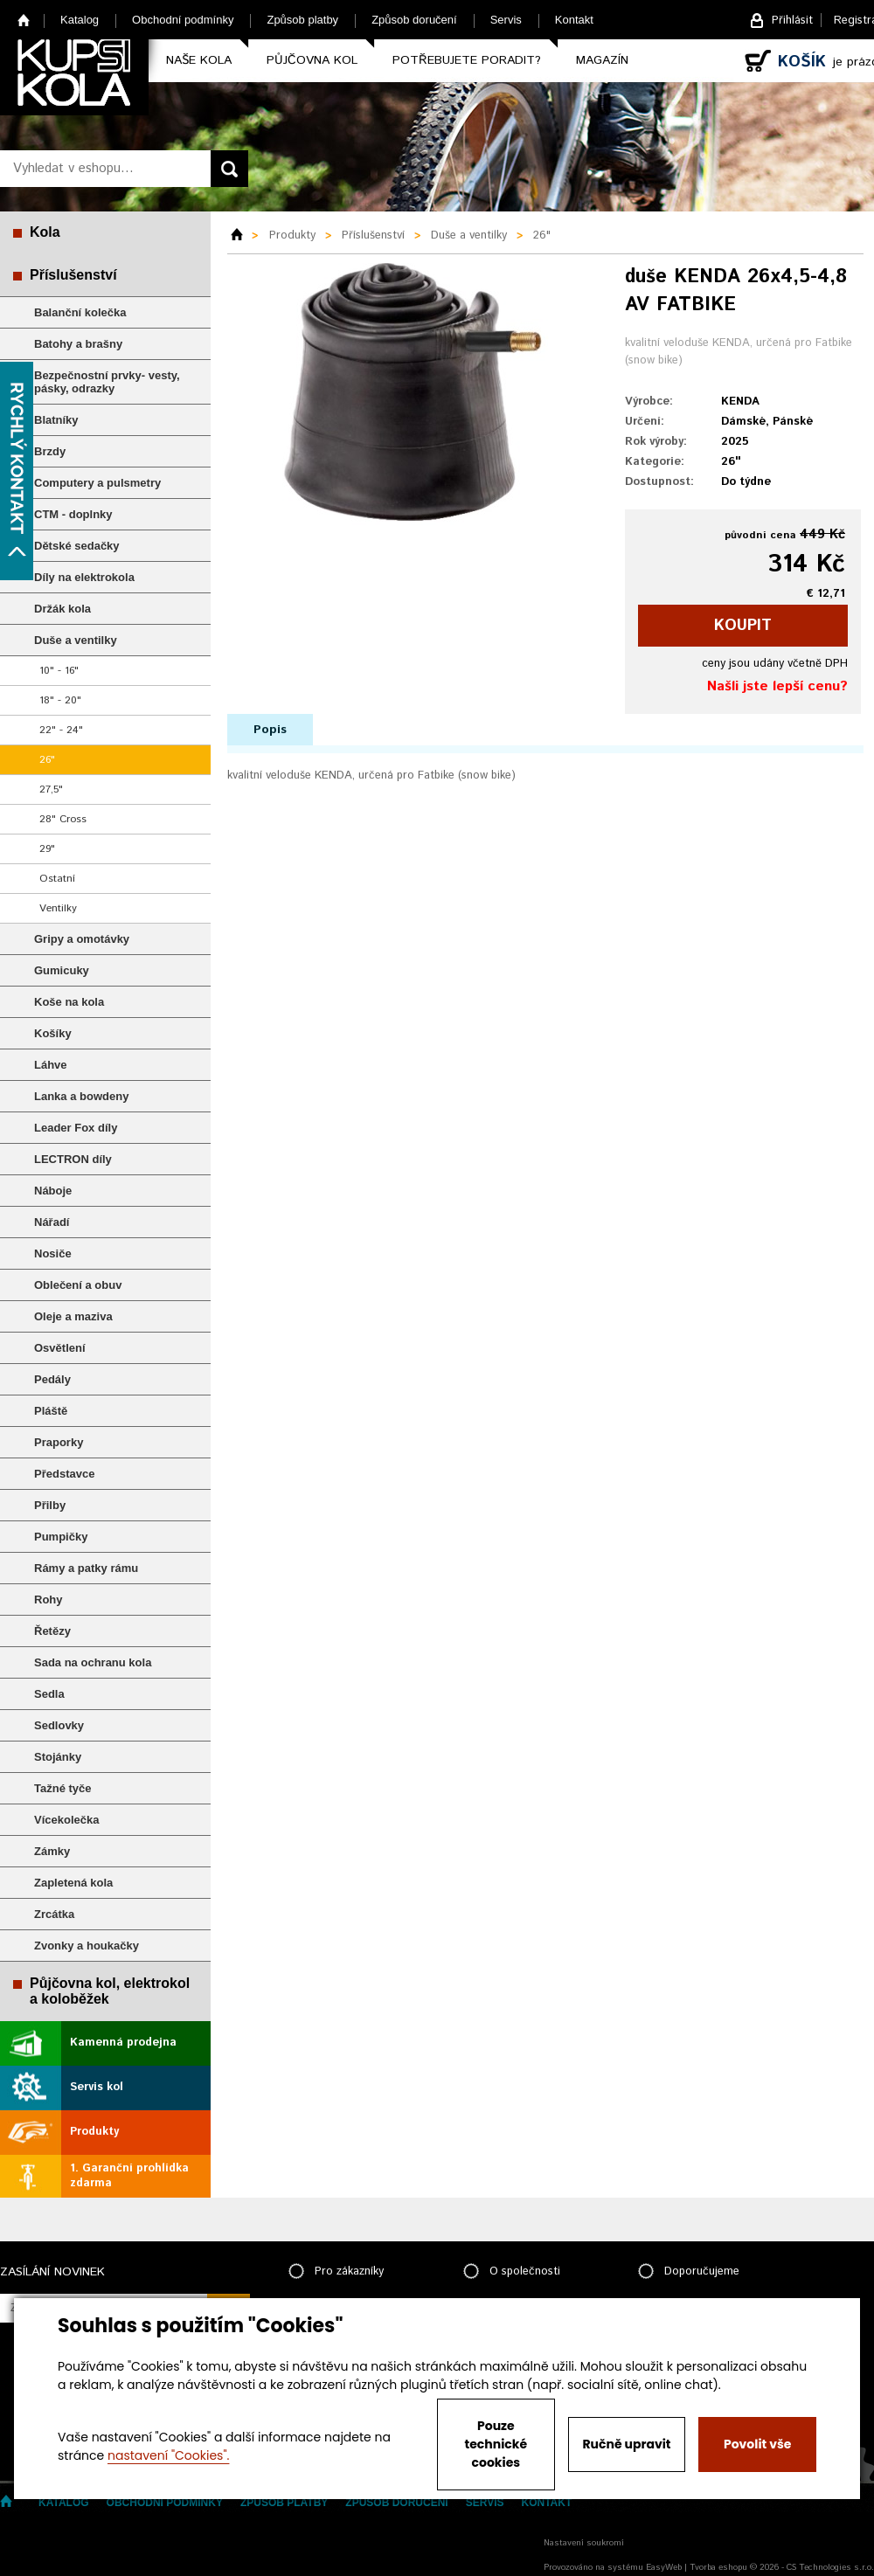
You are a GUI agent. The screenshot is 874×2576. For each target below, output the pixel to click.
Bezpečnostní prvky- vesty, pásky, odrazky (107, 382)
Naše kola (199, 60)
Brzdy (50, 451)
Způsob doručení (414, 19)
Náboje (53, 1190)
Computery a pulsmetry (97, 482)
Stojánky (57, 1756)
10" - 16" (59, 670)
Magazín (602, 60)
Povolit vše (757, 2444)
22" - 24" (61, 730)
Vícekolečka (66, 1819)
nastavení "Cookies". (168, 2455)
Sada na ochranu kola (92, 1662)
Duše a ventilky (75, 640)
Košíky (53, 1033)
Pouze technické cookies (496, 2444)
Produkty (94, 2131)
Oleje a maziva (73, 1316)
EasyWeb (664, 2567)
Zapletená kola (73, 1882)
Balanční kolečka (80, 312)
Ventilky (58, 908)
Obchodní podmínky (182, 19)
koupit (743, 625)
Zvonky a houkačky (86, 1945)
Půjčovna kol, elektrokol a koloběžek (110, 1991)
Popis (270, 729)
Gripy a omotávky (81, 938)
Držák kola (62, 608)
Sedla (49, 1693)
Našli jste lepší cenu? (777, 686)
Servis (506, 19)
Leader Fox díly (75, 1127)
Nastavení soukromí (584, 2543)
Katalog (79, 19)
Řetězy (52, 1631)
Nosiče (53, 1253)
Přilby (50, 1505)
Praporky (58, 1442)
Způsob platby (302, 19)
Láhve (50, 1064)
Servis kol (96, 2087)
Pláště (50, 1410)
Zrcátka (54, 1914)
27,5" (51, 789)
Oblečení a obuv (77, 1284)
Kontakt (574, 19)
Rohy (48, 1599)
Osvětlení (60, 1347)
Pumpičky (60, 1536)
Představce (64, 1473)
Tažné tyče (63, 1788)
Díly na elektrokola (84, 577)
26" (47, 759)
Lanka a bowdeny (81, 1096)
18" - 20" (60, 700)
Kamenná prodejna (123, 2042)
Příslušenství (73, 274)
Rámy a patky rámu (86, 1568)
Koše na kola (69, 1001)
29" (47, 848)
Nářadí (51, 1222)
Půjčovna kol (312, 60)
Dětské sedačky (77, 545)
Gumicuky (61, 970)
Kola (45, 232)
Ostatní (57, 878)
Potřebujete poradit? (466, 60)
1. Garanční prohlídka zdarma (129, 2176)
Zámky (52, 1851)
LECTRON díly (73, 1159)
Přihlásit (792, 20)
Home (24, 19)
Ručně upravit (626, 2444)
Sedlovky (59, 1725)
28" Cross (63, 819)
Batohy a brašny (78, 343)
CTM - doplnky (73, 514)
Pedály (52, 1379)
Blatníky (56, 419)
